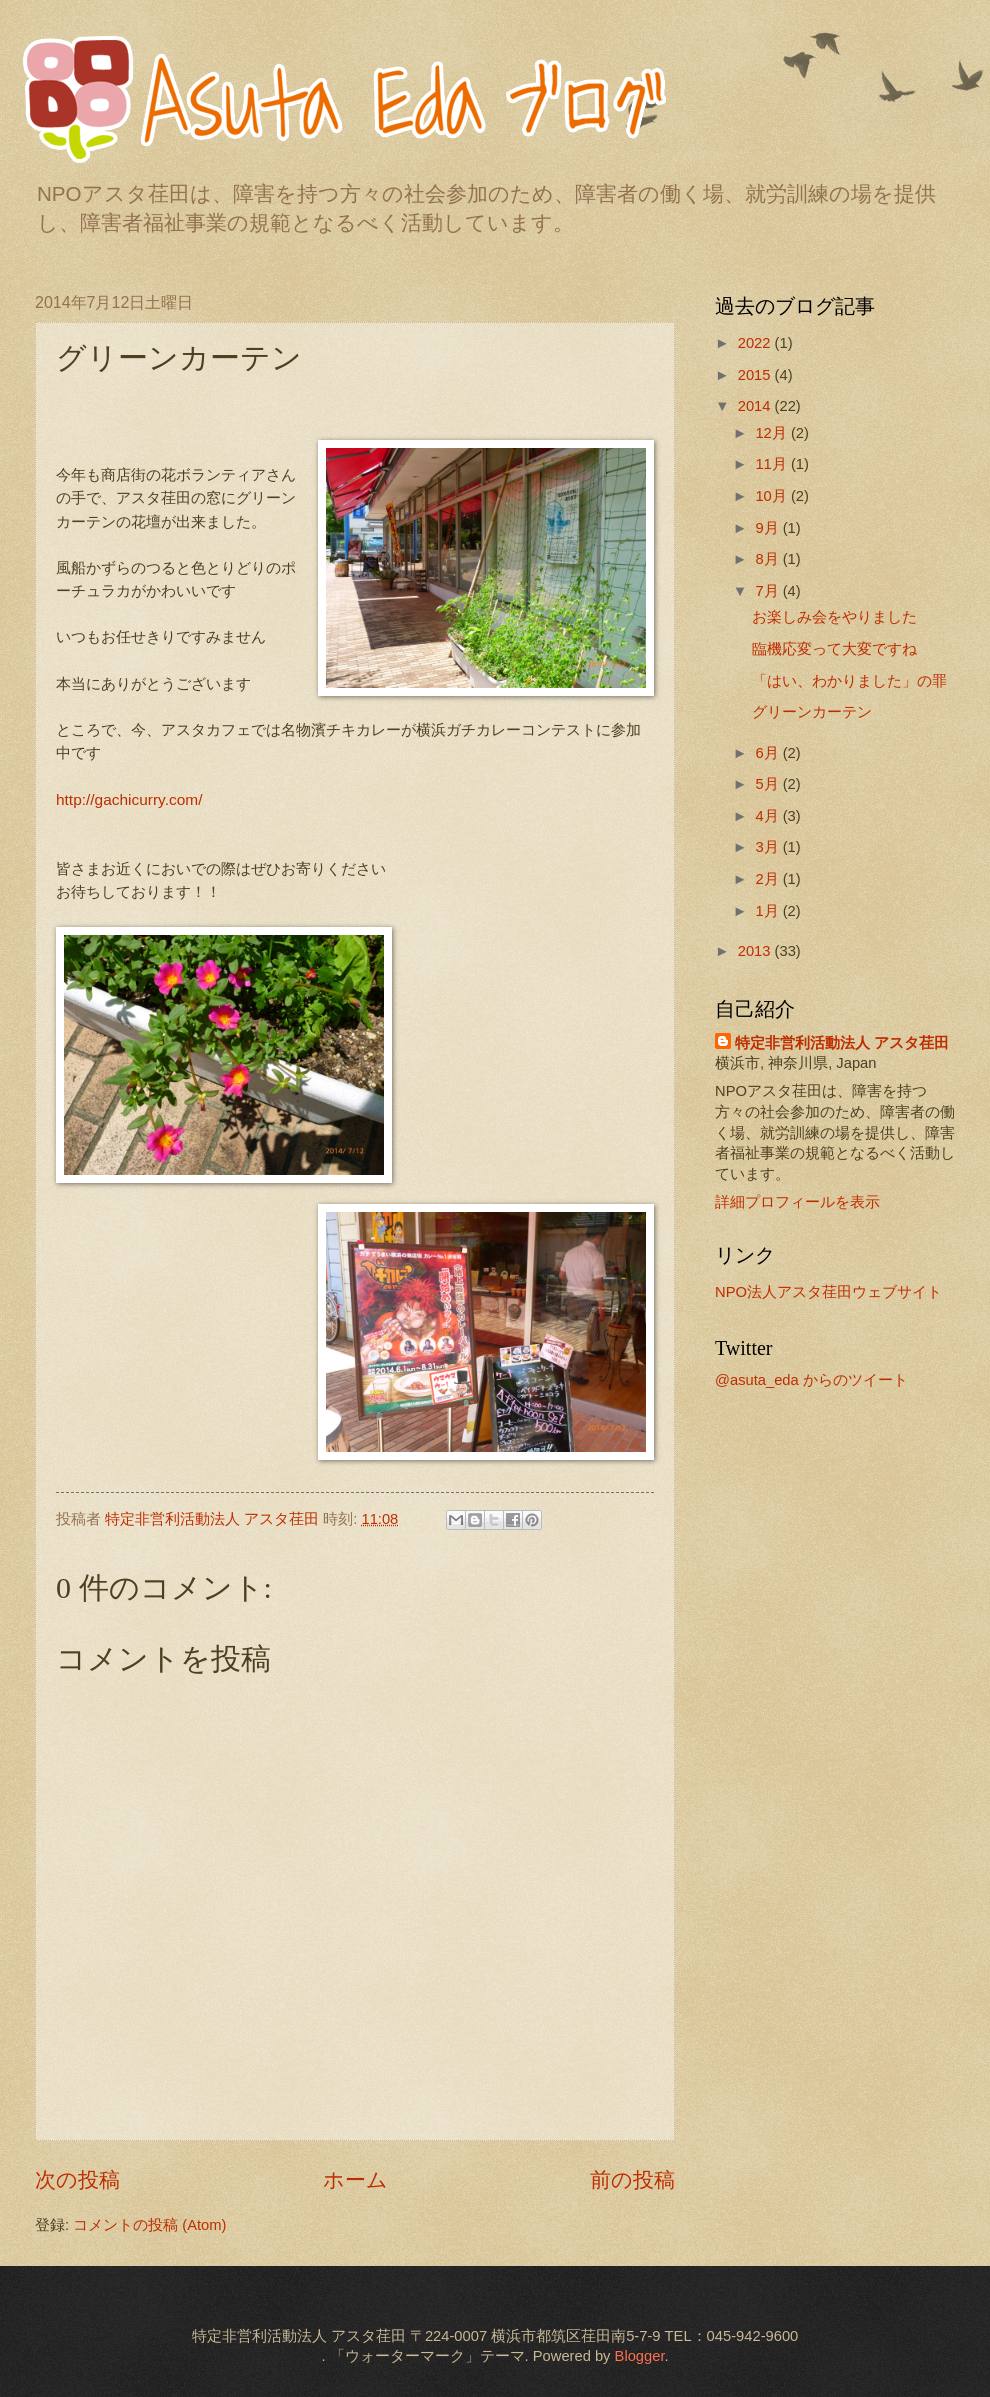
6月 (768, 753)
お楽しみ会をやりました (834, 617)
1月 (768, 911)
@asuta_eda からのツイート (811, 1380)
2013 (756, 951)
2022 (756, 343)
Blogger (640, 2356)
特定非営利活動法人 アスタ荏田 (842, 1043)
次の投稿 (77, 2179)
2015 (756, 375)
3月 (768, 847)
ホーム (355, 2179)
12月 (772, 433)
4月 (768, 816)
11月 (772, 464)
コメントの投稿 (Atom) (149, 2225)
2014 (756, 406)
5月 (768, 784)
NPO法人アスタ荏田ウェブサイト (828, 1292)
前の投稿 (632, 2179)
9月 (768, 528)
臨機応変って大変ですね (834, 649)
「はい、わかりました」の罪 (849, 681)
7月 (768, 591)
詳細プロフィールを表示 (797, 1202)
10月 (772, 496)
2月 (768, 879)
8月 (768, 559)
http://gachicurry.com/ (129, 799)
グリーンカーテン (812, 712)
